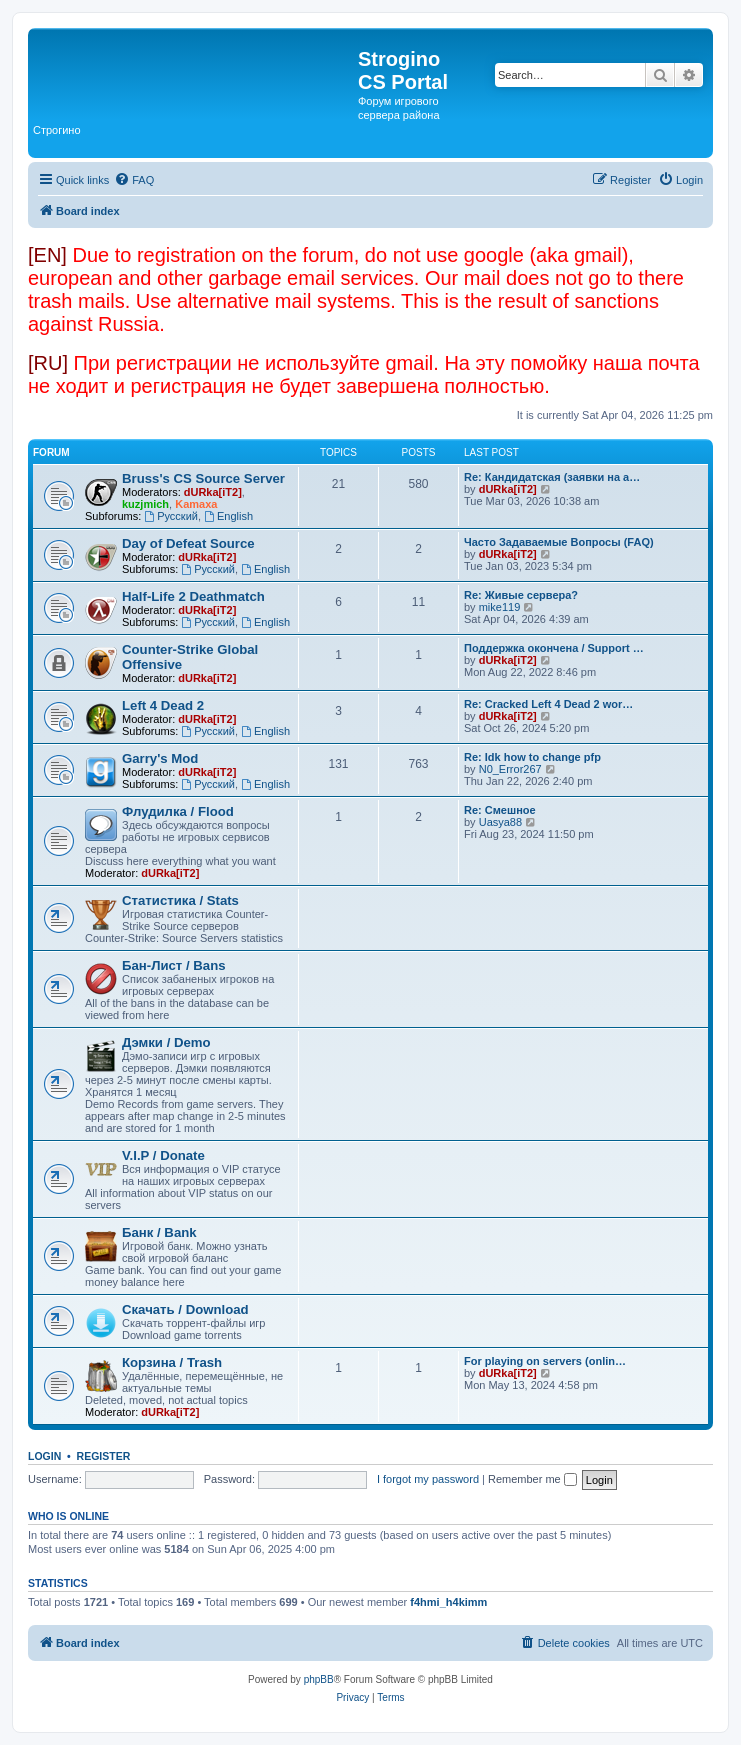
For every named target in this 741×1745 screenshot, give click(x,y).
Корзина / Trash (172, 1362)
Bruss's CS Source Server (203, 478)
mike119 (500, 607)
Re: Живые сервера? (521, 595)
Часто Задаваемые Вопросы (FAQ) (559, 542)
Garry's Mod (160, 758)
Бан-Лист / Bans (174, 965)
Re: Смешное (500, 810)
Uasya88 (500, 822)
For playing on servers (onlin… (545, 1361)
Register (104, 1456)
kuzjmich (145, 504)
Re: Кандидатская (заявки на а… (552, 477)
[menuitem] (134, 180)
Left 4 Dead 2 (163, 705)
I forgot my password (428, 1479)
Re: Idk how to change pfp (532, 757)
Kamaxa (196, 504)
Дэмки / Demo (166, 1042)
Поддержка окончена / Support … (554, 648)
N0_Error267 (510, 769)
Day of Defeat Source (188, 543)
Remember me (532, 1479)
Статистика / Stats (180, 900)
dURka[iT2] (213, 492)
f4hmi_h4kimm (448, 1602)
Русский (171, 516)
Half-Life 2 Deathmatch (193, 596)
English (228, 516)
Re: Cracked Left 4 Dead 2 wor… (548, 704)
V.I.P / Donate (163, 1155)
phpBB (319, 1679)
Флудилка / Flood (178, 811)
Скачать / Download (185, 1309)
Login (44, 1456)
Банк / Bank (159, 1232)
